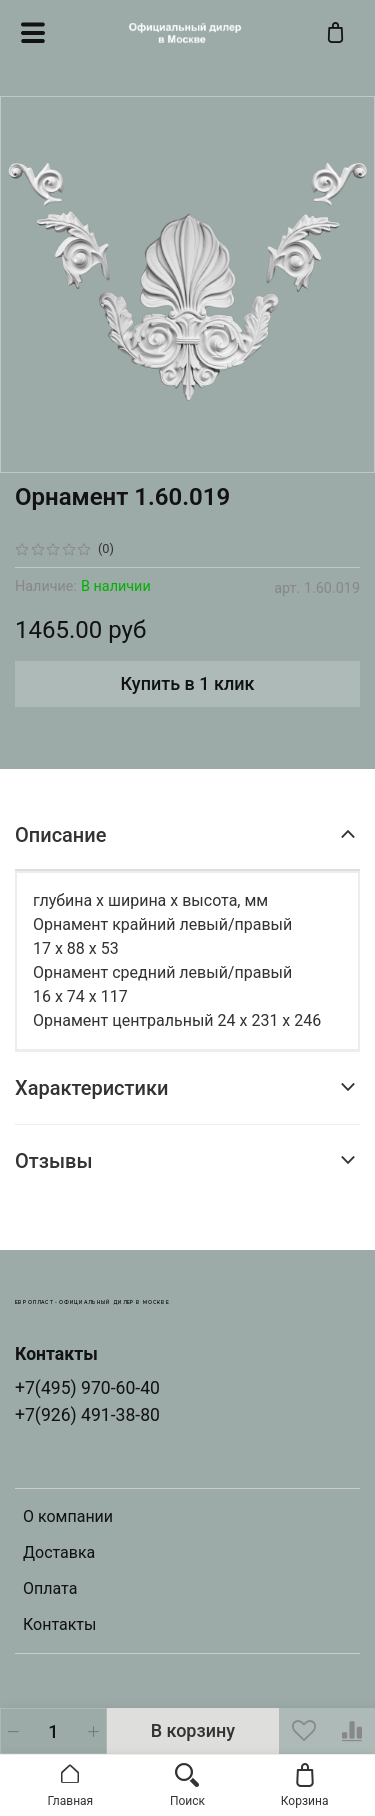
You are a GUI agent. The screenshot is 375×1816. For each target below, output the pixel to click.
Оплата (50, 1588)
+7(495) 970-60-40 (87, 1388)
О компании (68, 1516)
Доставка (59, 1552)
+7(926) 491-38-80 (87, 1415)
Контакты (59, 1624)
